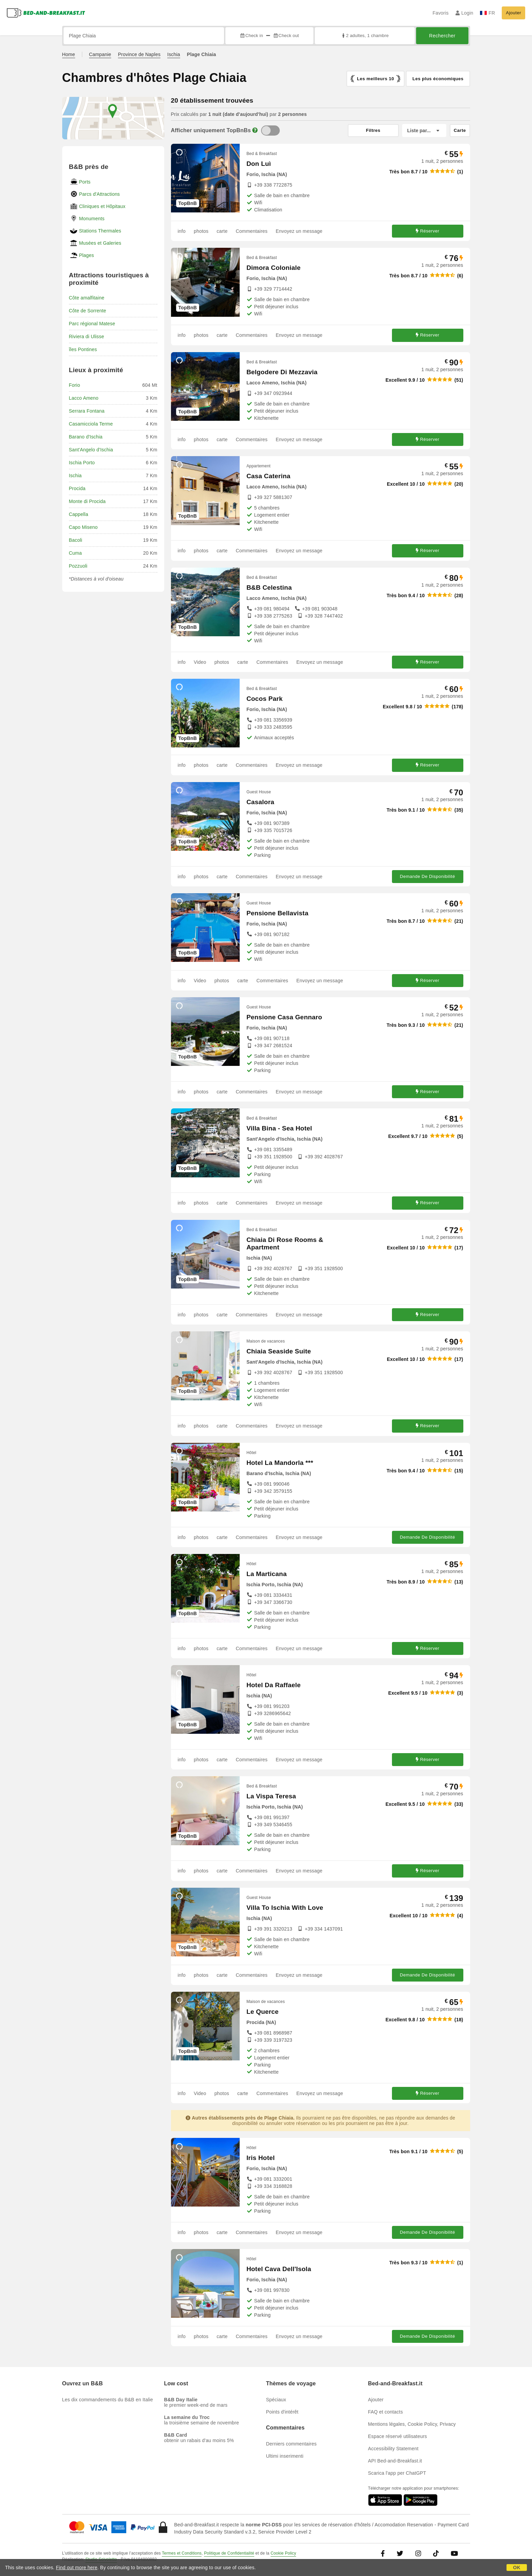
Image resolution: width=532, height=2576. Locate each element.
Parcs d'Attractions (99, 194)
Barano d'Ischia (86, 436)
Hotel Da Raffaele (273, 1685)
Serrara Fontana (87, 411)
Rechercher (442, 35)
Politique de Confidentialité (229, 2553)
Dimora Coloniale (273, 267)
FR (487, 13)
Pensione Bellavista (277, 913)
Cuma (75, 553)
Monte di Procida (87, 501)
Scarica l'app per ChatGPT (397, 2473)
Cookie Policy (283, 2553)
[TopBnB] (270, 130)
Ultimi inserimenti (285, 2456)
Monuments (92, 218)
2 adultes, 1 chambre (365, 35)
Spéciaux (276, 2399)
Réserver (428, 231)
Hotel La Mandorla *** (279, 1462)
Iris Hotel (260, 2157)
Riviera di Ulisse (86, 336)
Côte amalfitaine (86, 297)
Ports (85, 182)
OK (516, 2567)
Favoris (440, 13)
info (182, 231)
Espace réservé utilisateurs (397, 2436)
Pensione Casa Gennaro (284, 1017)
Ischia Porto (82, 462)
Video (200, 662)
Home (68, 54)
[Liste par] (424, 130)
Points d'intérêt (282, 2412)
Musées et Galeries (100, 243)
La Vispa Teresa (271, 1796)
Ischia (173, 54)
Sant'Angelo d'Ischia (91, 449)
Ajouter (513, 12)
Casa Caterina (268, 476)
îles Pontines (83, 349)
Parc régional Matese (92, 323)
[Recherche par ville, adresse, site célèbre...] (144, 35)
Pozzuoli (78, 566)
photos (201, 231)
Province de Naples (139, 54)
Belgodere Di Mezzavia (282, 372)
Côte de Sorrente (87, 310)
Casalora (260, 802)
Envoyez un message (299, 231)
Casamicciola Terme (91, 424)
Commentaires (252, 231)
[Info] (255, 130)
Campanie (100, 54)
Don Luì (258, 163)
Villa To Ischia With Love (284, 1907)
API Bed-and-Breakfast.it (395, 2460)
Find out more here (77, 2567)
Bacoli (75, 540)
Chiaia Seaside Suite (278, 1351)
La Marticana (266, 1573)
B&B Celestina (269, 587)
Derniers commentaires (291, 2444)
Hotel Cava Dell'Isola (278, 2268)
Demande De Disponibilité (427, 876)
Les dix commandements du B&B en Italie (107, 2399)
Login (465, 13)
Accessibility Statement (393, 2448)
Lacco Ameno (84, 398)
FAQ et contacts (385, 2412)
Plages (86, 255)
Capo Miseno (83, 527)
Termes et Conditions (182, 2553)
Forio (74, 385)
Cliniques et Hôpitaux (102, 206)
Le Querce (262, 2011)
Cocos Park (264, 698)
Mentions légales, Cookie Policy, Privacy (412, 2424)
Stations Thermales (100, 231)
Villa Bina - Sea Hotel (279, 1128)
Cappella (78, 514)
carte (222, 231)
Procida (77, 488)
